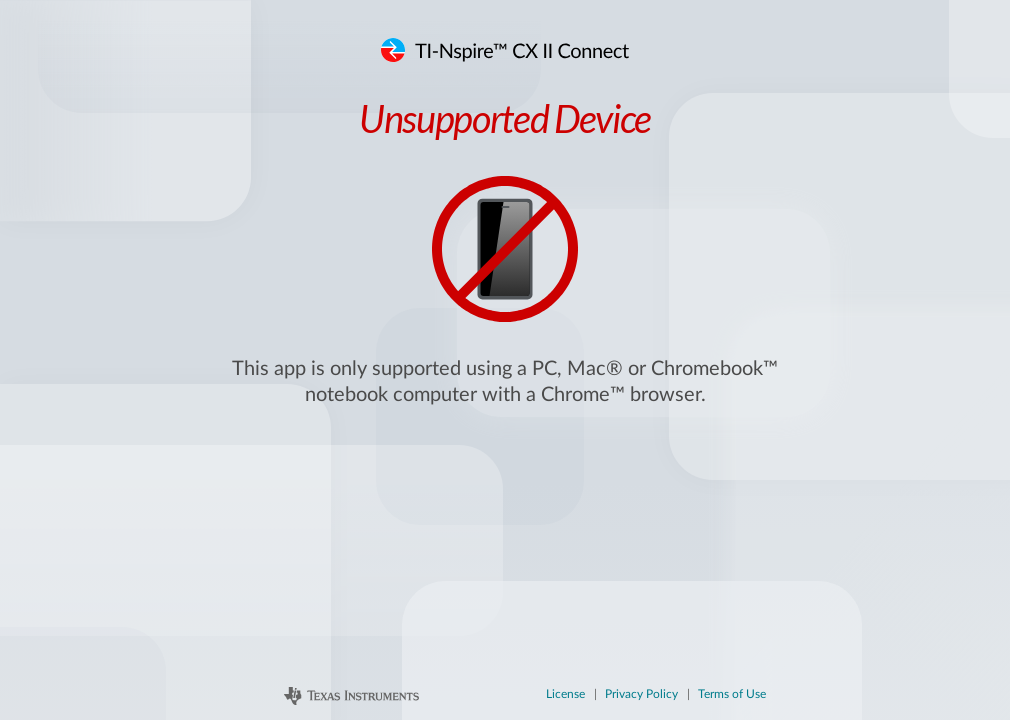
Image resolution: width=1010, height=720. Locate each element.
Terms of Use (732, 694)
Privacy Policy (641, 694)
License (565, 694)
